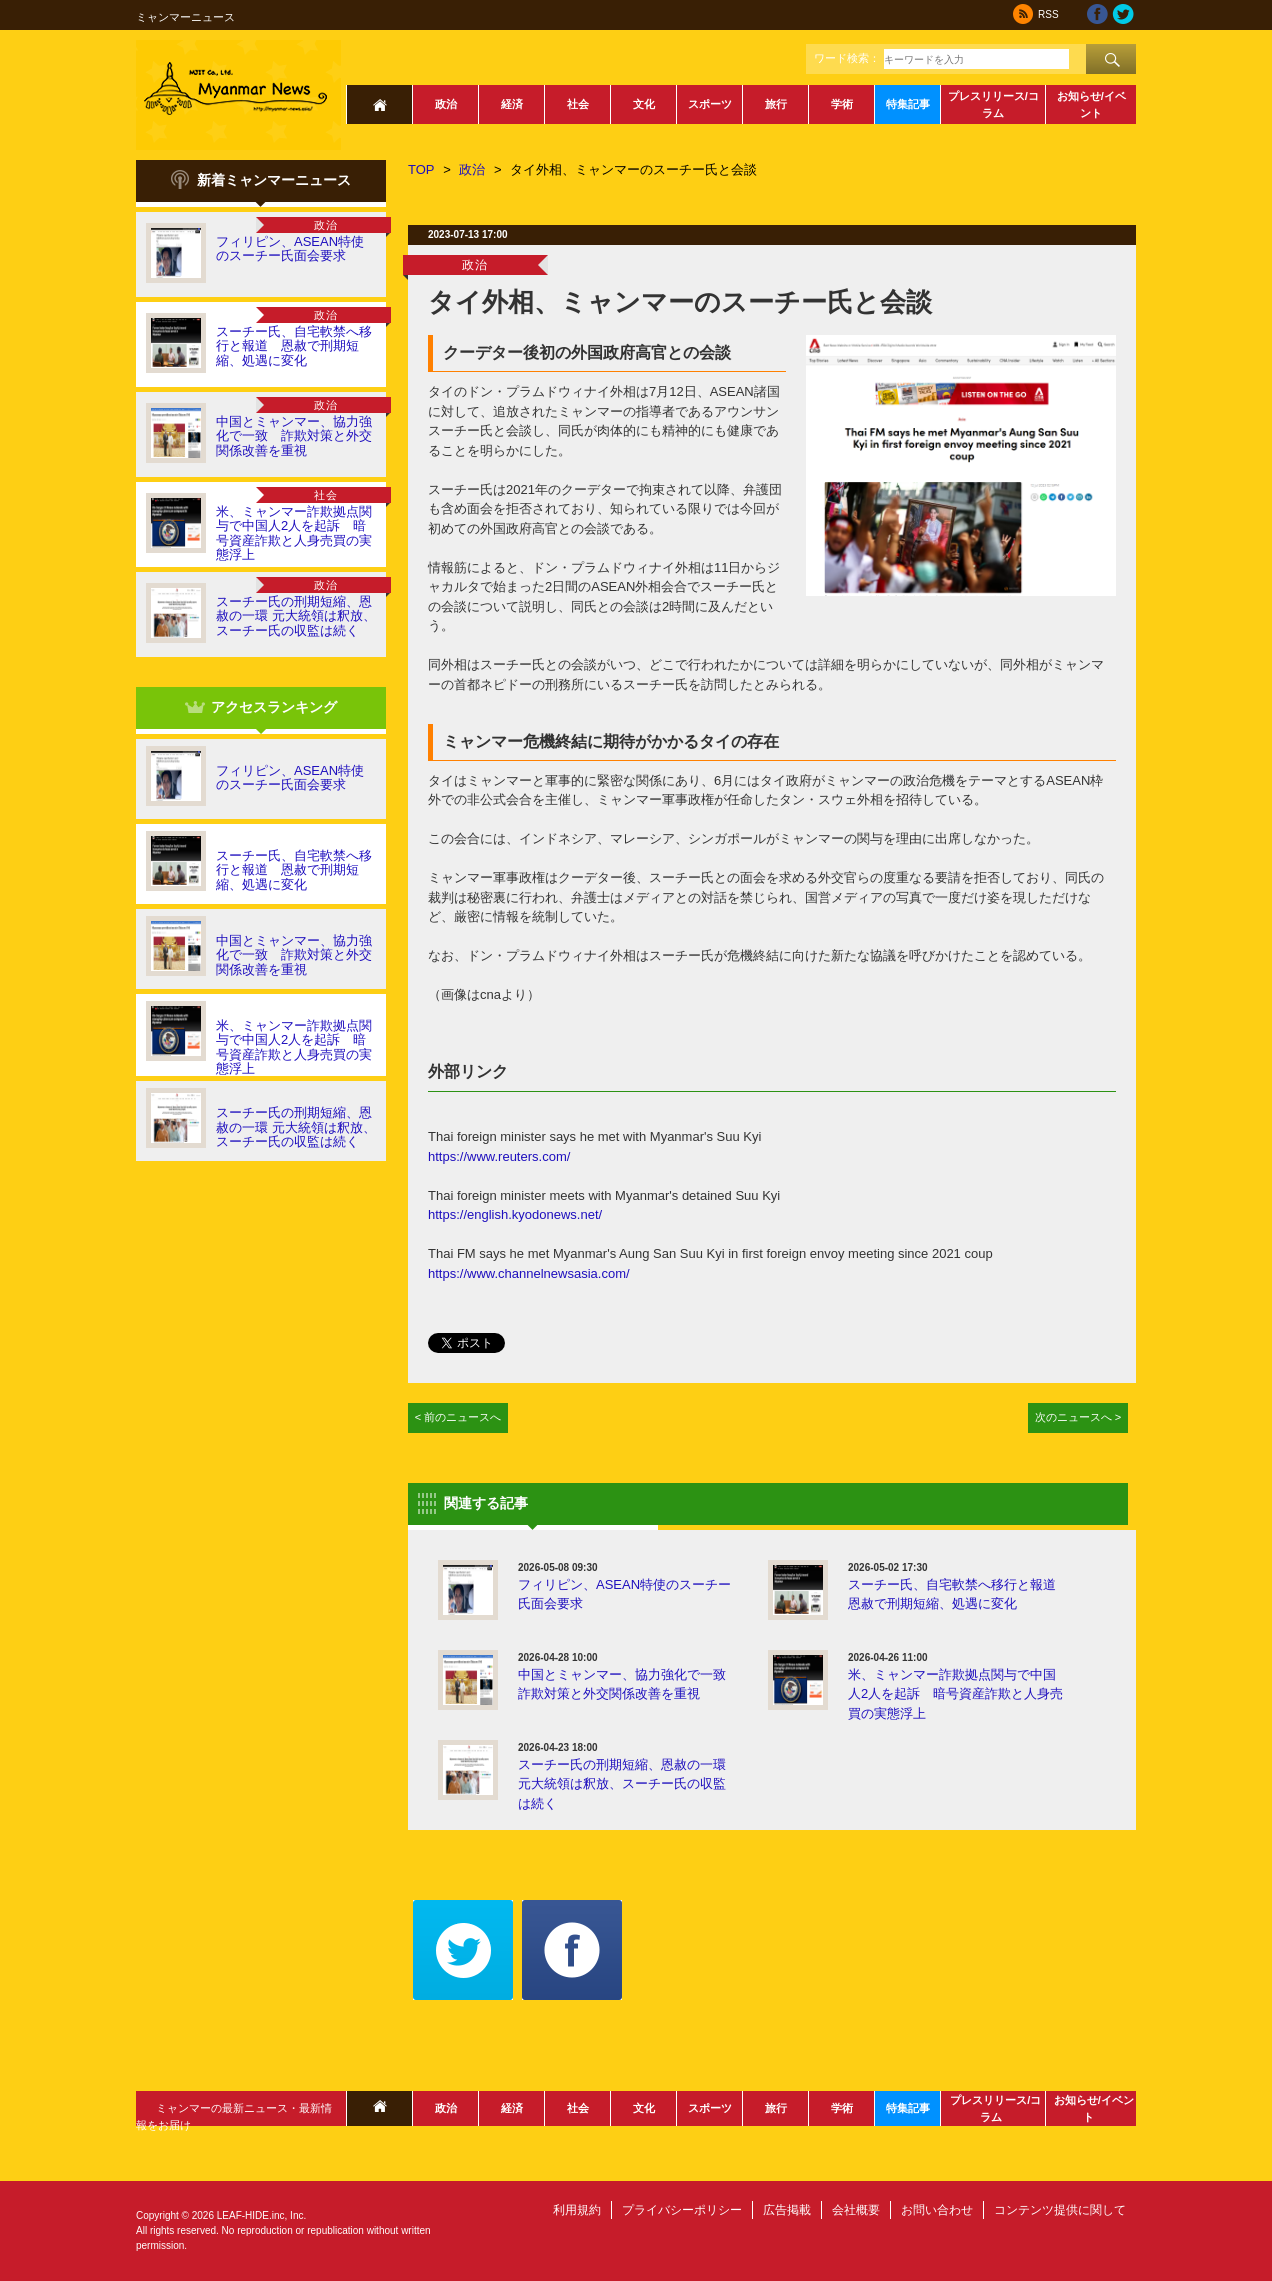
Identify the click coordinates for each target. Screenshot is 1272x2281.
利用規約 (577, 2210)
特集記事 (908, 104)
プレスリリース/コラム (993, 104)
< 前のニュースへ (458, 1417)
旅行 (776, 104)
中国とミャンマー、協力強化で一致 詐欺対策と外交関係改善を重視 (294, 436)
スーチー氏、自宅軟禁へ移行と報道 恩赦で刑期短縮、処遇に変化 (294, 346)
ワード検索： (847, 58)
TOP (421, 169)
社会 (578, 104)
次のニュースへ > (1078, 1417)
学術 (842, 104)
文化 (644, 104)
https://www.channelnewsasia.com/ (529, 1273)
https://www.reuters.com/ (499, 1156)
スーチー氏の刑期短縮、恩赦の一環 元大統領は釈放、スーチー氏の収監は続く (296, 616)
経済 (512, 104)
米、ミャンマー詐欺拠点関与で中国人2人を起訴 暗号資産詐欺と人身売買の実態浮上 (294, 533)
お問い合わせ (937, 2210)
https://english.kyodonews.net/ (515, 1214)
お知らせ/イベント (1091, 104)
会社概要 (856, 2210)
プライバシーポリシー (682, 2210)
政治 (446, 104)
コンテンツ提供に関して (1060, 2210)
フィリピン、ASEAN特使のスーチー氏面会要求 (290, 248)
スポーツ (710, 104)
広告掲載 (787, 2210)
